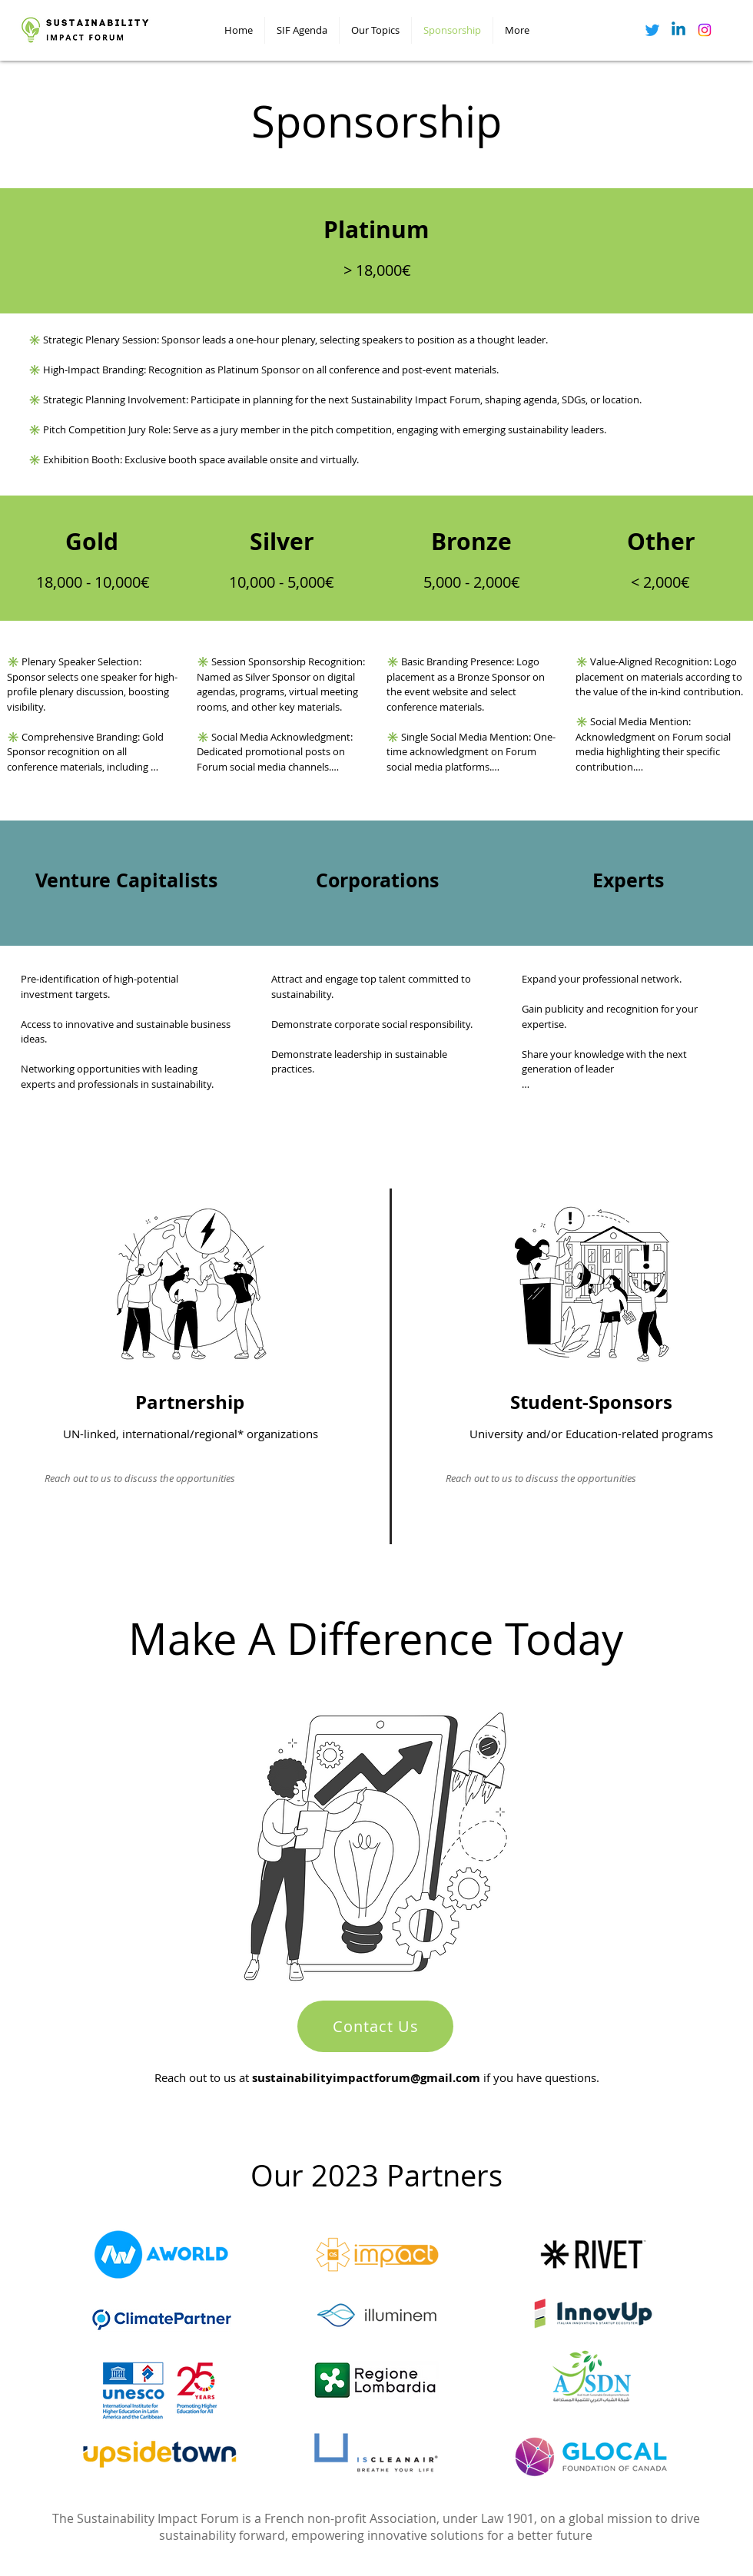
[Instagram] (704, 30)
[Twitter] (652, 30)
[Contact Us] (375, 2026)
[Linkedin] (678, 30)
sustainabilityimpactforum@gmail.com (366, 2078)
